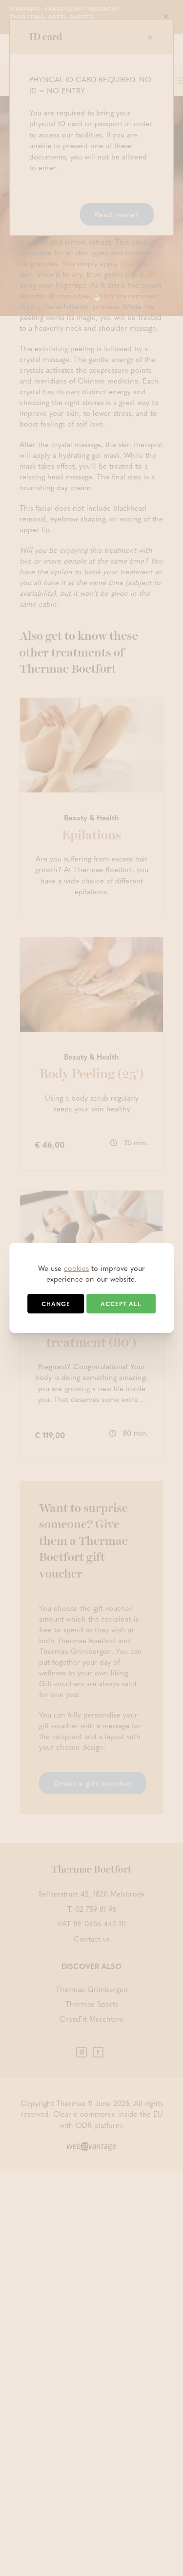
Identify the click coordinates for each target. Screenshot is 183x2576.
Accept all (121, 1303)
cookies (76, 1268)
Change (55, 1303)
